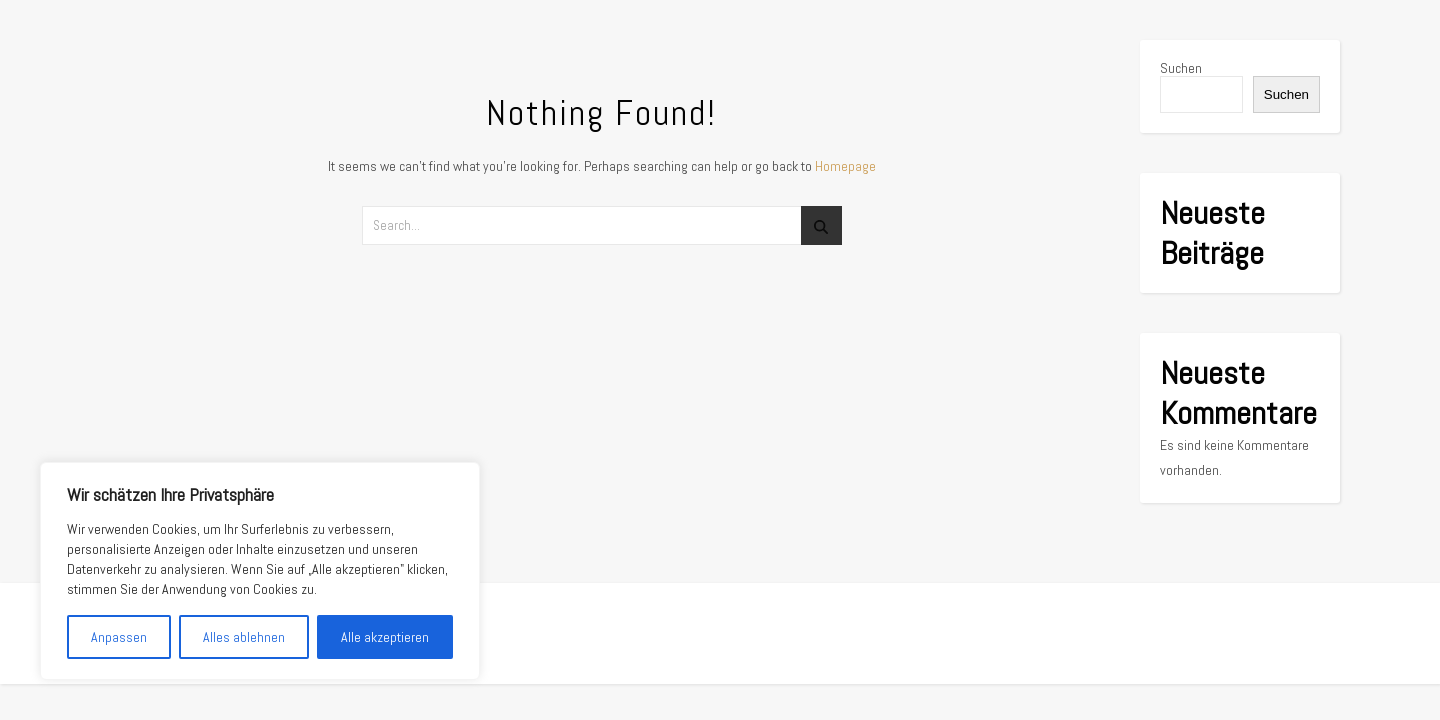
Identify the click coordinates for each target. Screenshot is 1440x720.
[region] (260, 571)
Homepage (845, 166)
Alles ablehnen (244, 637)
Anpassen (119, 637)
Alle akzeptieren (385, 637)
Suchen (1181, 68)
